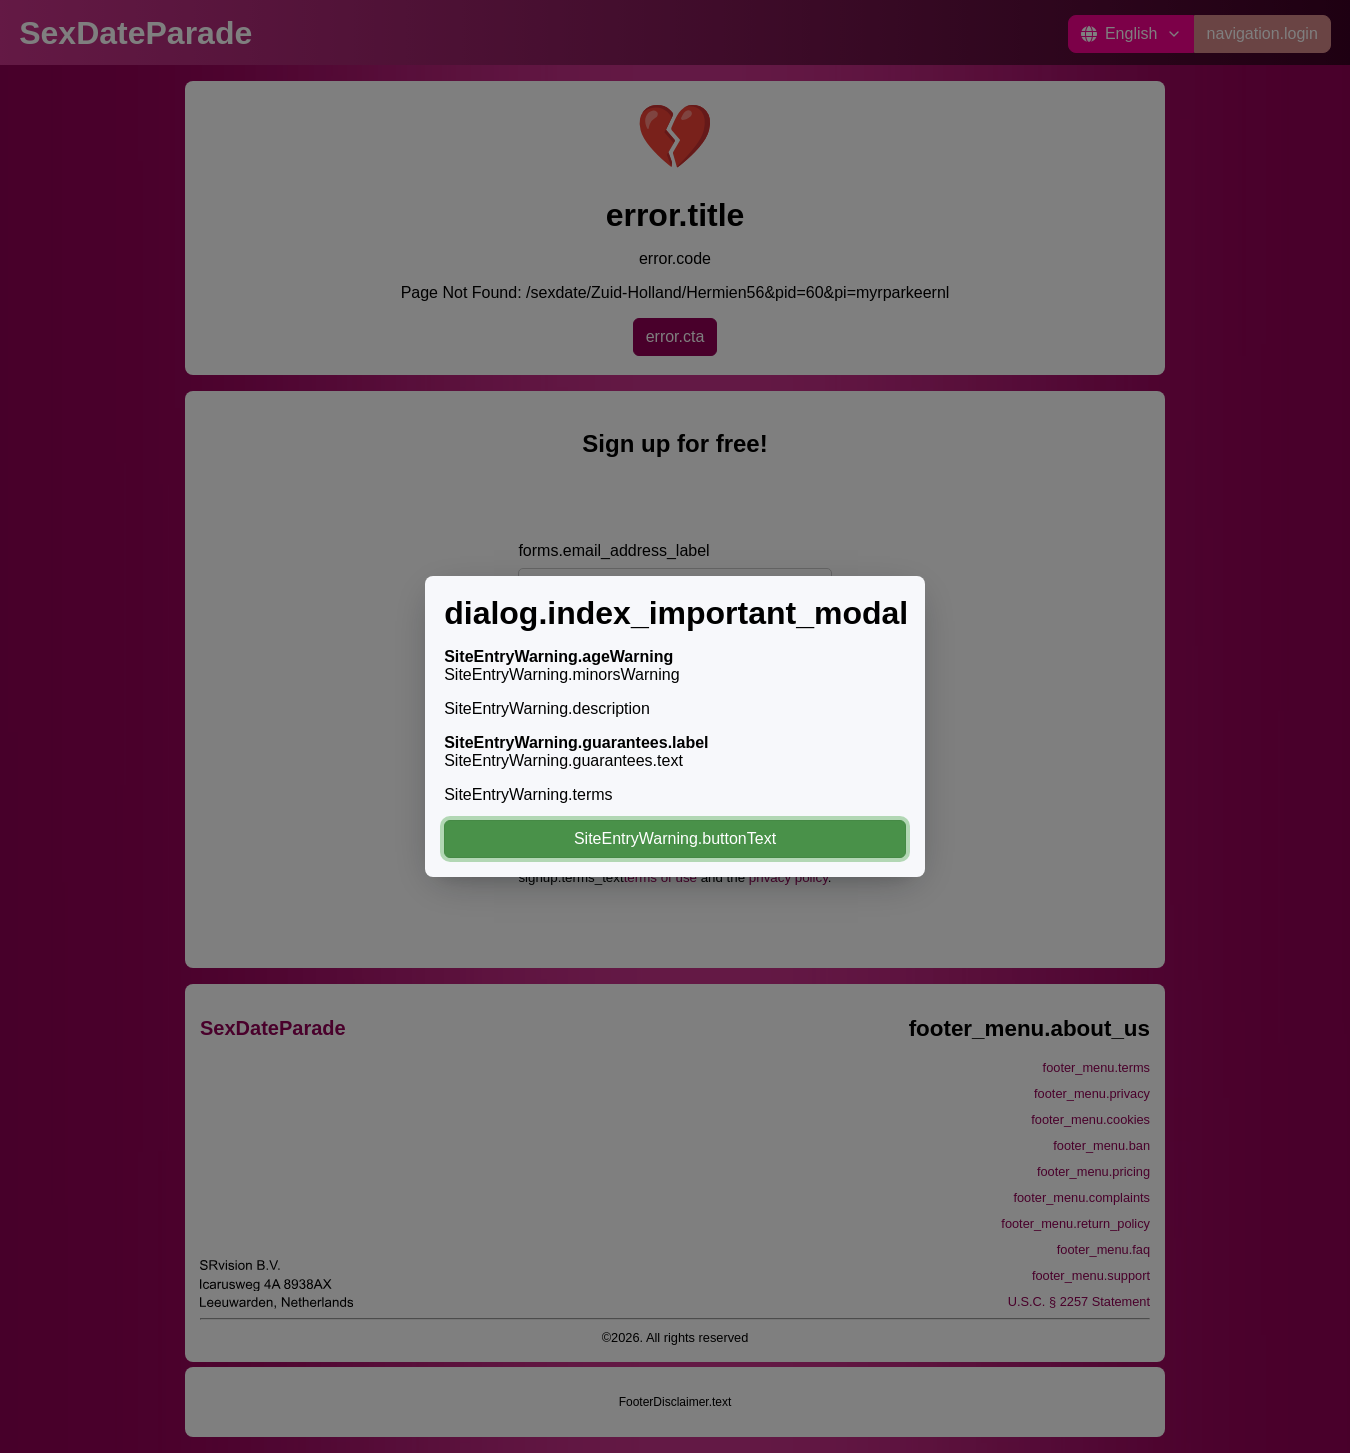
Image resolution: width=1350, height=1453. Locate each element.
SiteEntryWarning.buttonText (675, 838)
